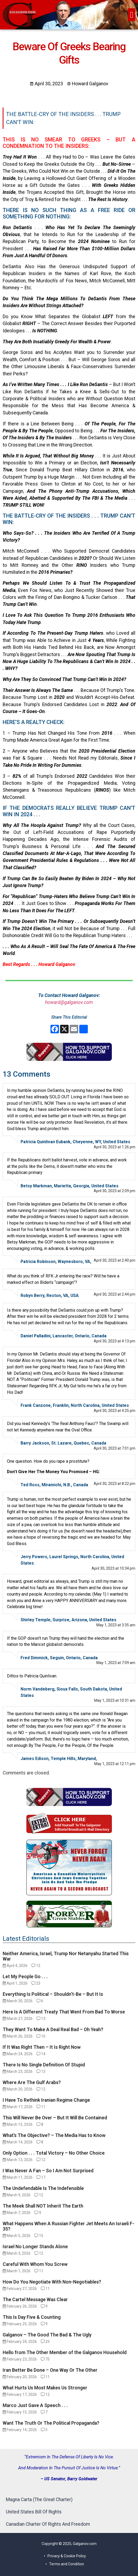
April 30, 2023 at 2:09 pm (114, 1191)
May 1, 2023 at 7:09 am (115, 1663)
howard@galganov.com (69, 1002)
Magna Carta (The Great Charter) (39, 2499)
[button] (131, 14)
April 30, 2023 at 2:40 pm (114, 1260)
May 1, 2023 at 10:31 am (114, 1700)
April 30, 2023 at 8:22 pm (114, 1483)
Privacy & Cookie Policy (67, 2556)
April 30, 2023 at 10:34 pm (113, 1568)
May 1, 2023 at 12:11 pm (114, 1764)
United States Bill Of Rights (34, 2512)
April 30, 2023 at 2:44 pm (114, 1294)
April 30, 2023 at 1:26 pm (114, 1147)
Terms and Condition (66, 2564)
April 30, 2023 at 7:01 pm (114, 1448)
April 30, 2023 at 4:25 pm (114, 1410)
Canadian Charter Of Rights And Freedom (48, 2524)
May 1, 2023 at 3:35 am (115, 1625)
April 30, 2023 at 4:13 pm (114, 1341)
